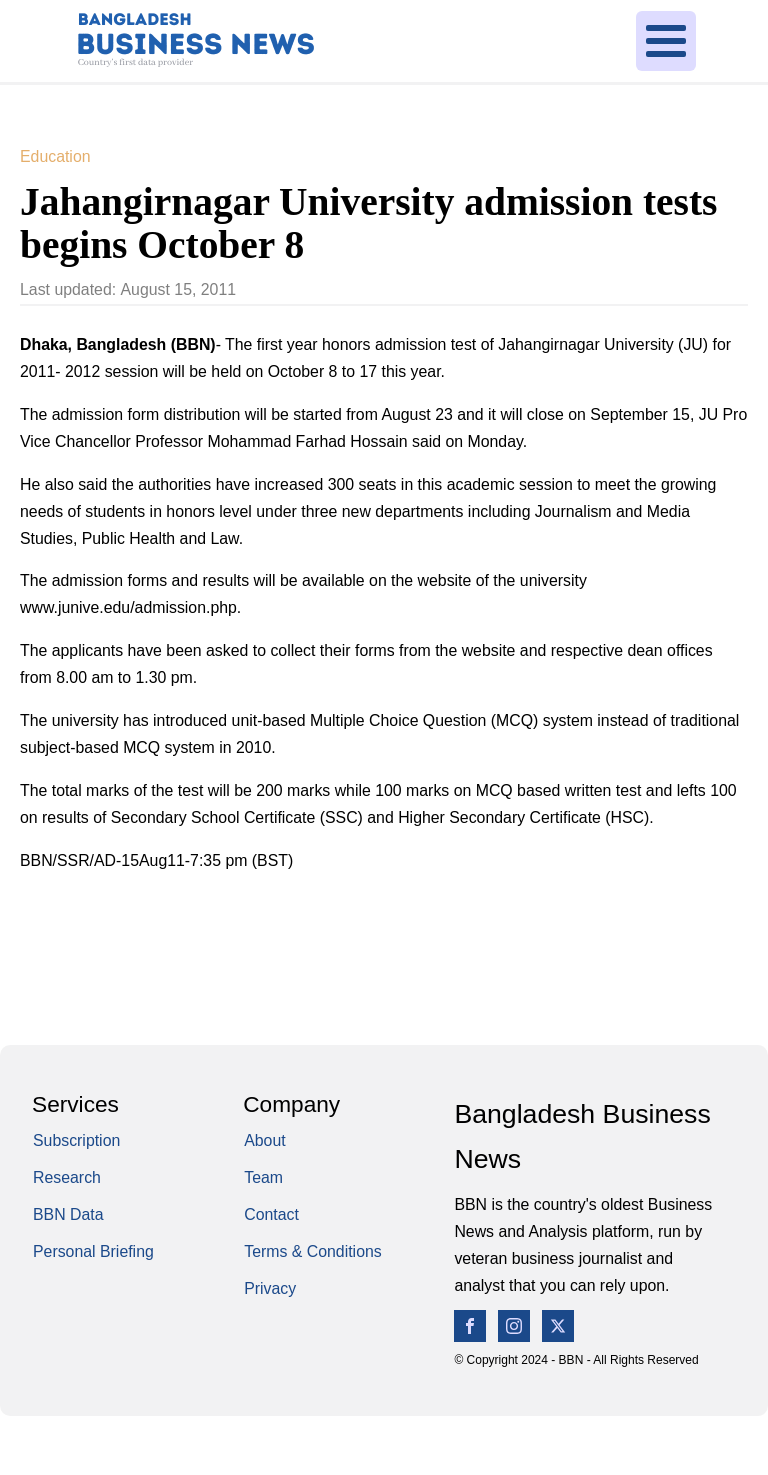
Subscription (76, 1140)
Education (55, 156)
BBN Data (68, 1214)
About (264, 1140)
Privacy (270, 1288)
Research (67, 1177)
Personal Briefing (93, 1251)
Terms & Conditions (313, 1251)
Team (263, 1177)
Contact (271, 1214)
